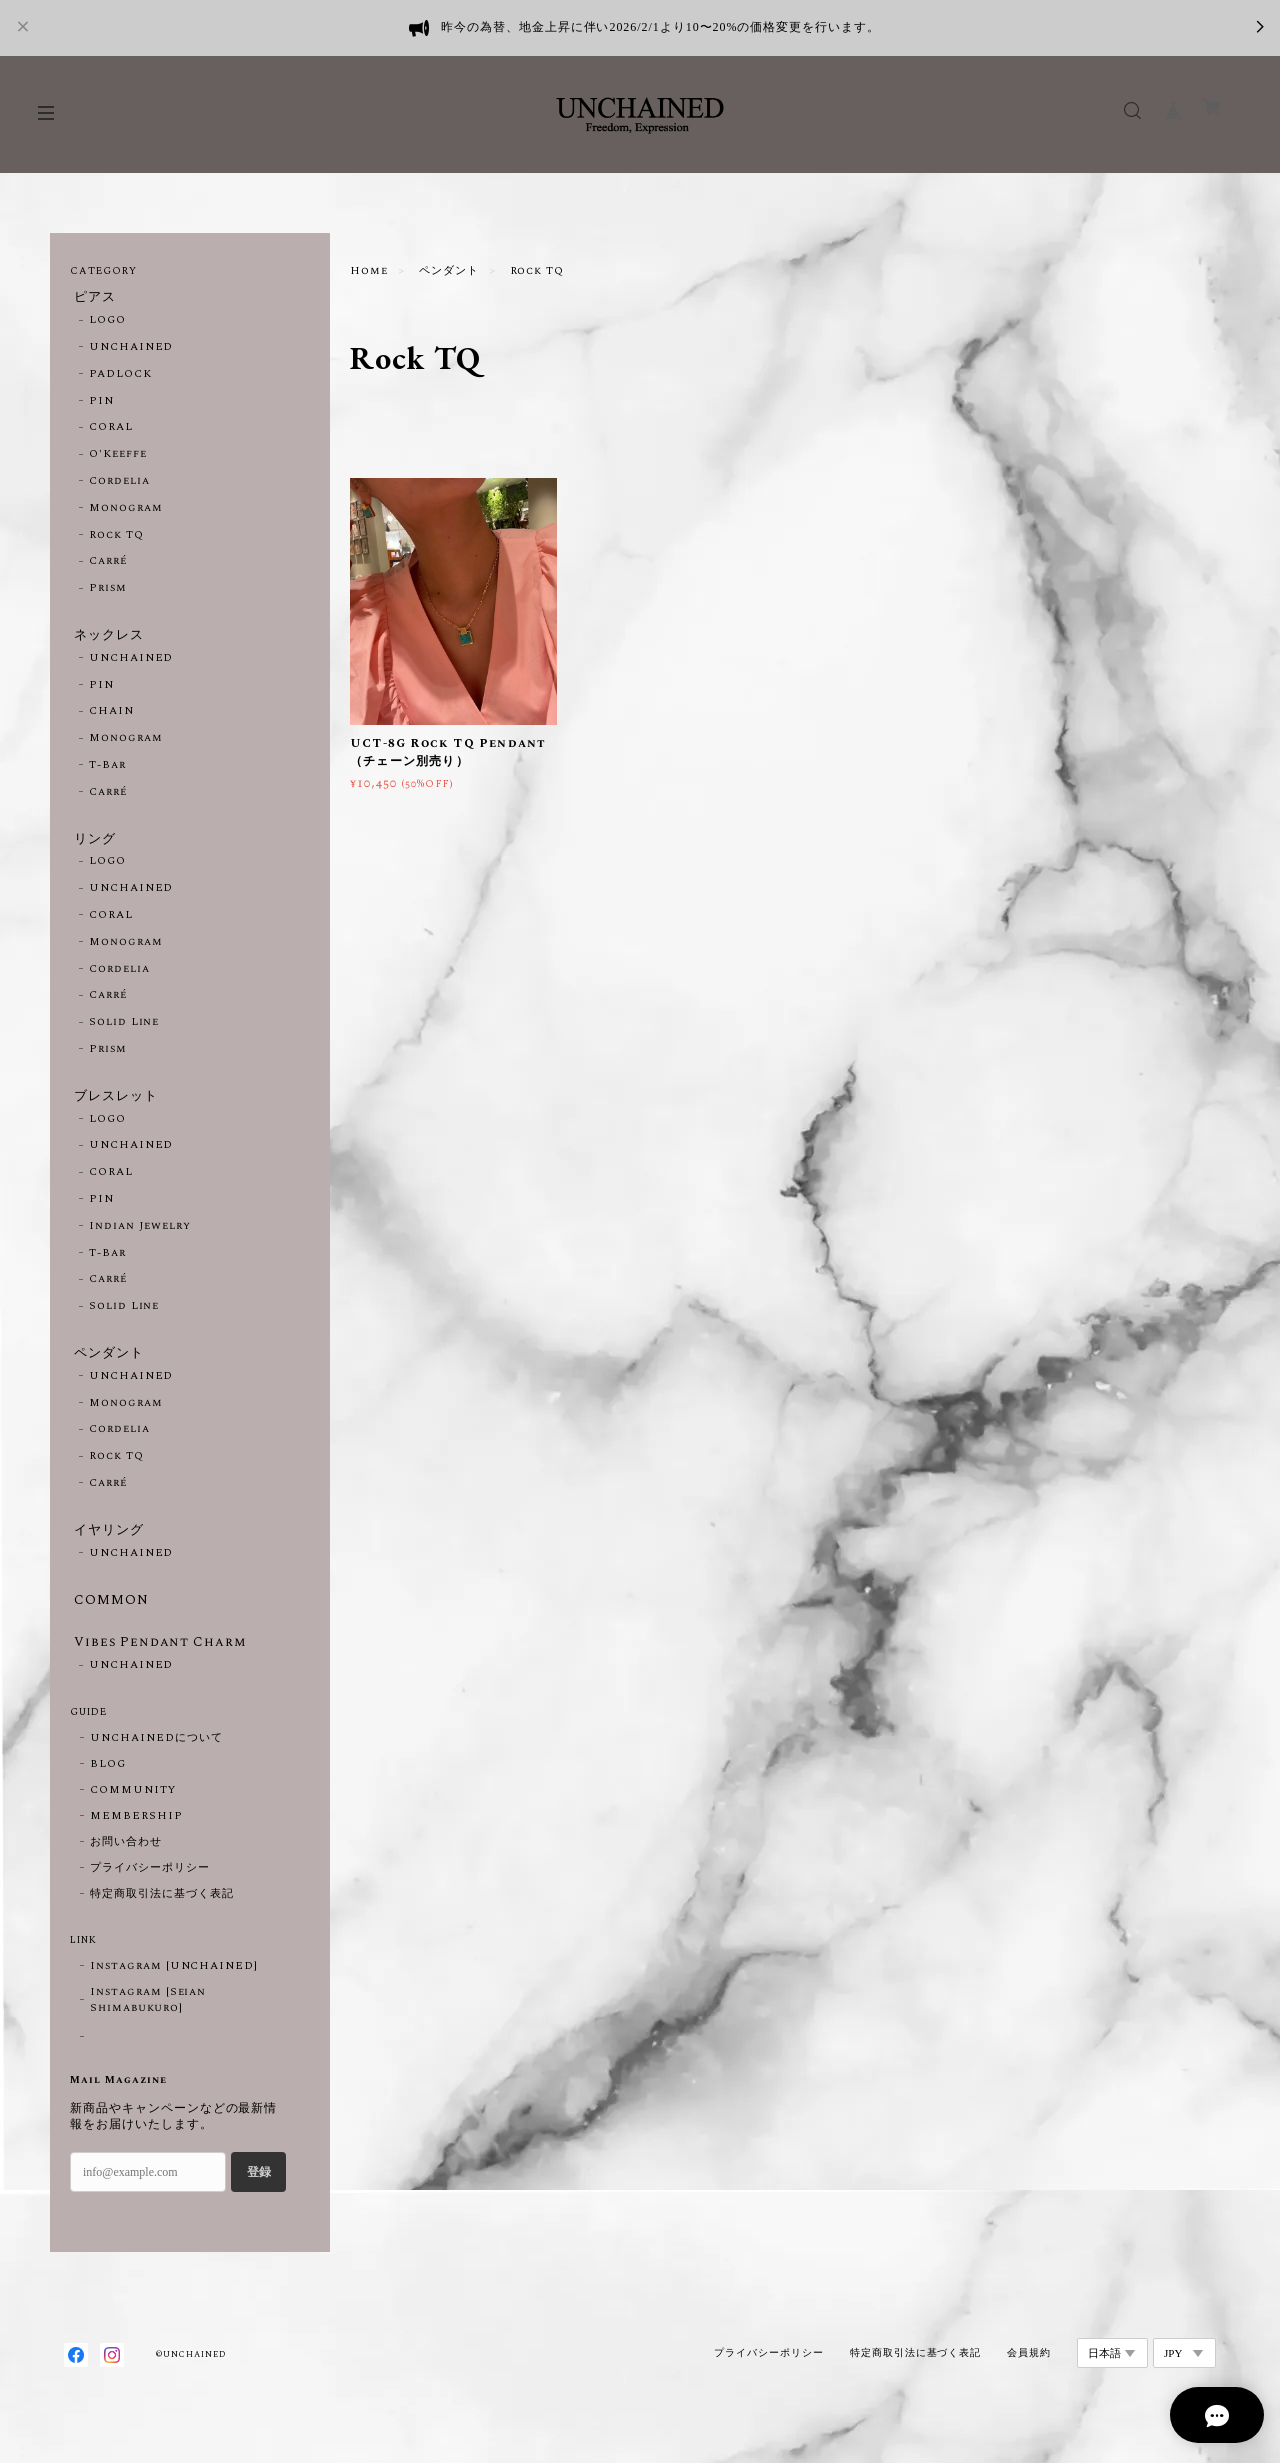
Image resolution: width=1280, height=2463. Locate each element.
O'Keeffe (118, 458)
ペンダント (449, 271)
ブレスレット (115, 1109)
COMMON (107, 1624)
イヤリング (107, 1551)
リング (92, 848)
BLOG (108, 1796)
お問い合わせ (126, 1874)
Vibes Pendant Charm (159, 1671)
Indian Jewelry (140, 1242)
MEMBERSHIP (136, 1848)
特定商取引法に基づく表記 (162, 1926)
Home (369, 271)
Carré (108, 565)
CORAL (111, 431)
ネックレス (107, 640)
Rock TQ (116, 539)
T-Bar (107, 773)
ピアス (92, 298)
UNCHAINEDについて (156, 1770)
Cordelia (119, 485)
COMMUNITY (133, 1822)
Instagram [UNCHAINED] (174, 1998)
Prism (108, 592)
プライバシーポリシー (150, 1900)
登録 (259, 2203)
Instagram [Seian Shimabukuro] (148, 2032)
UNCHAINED (131, 351)
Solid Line (124, 1034)
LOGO (107, 324)
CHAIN (111, 719)
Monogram (126, 512)
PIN (101, 405)
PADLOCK (120, 378)
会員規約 (1029, 2383)
